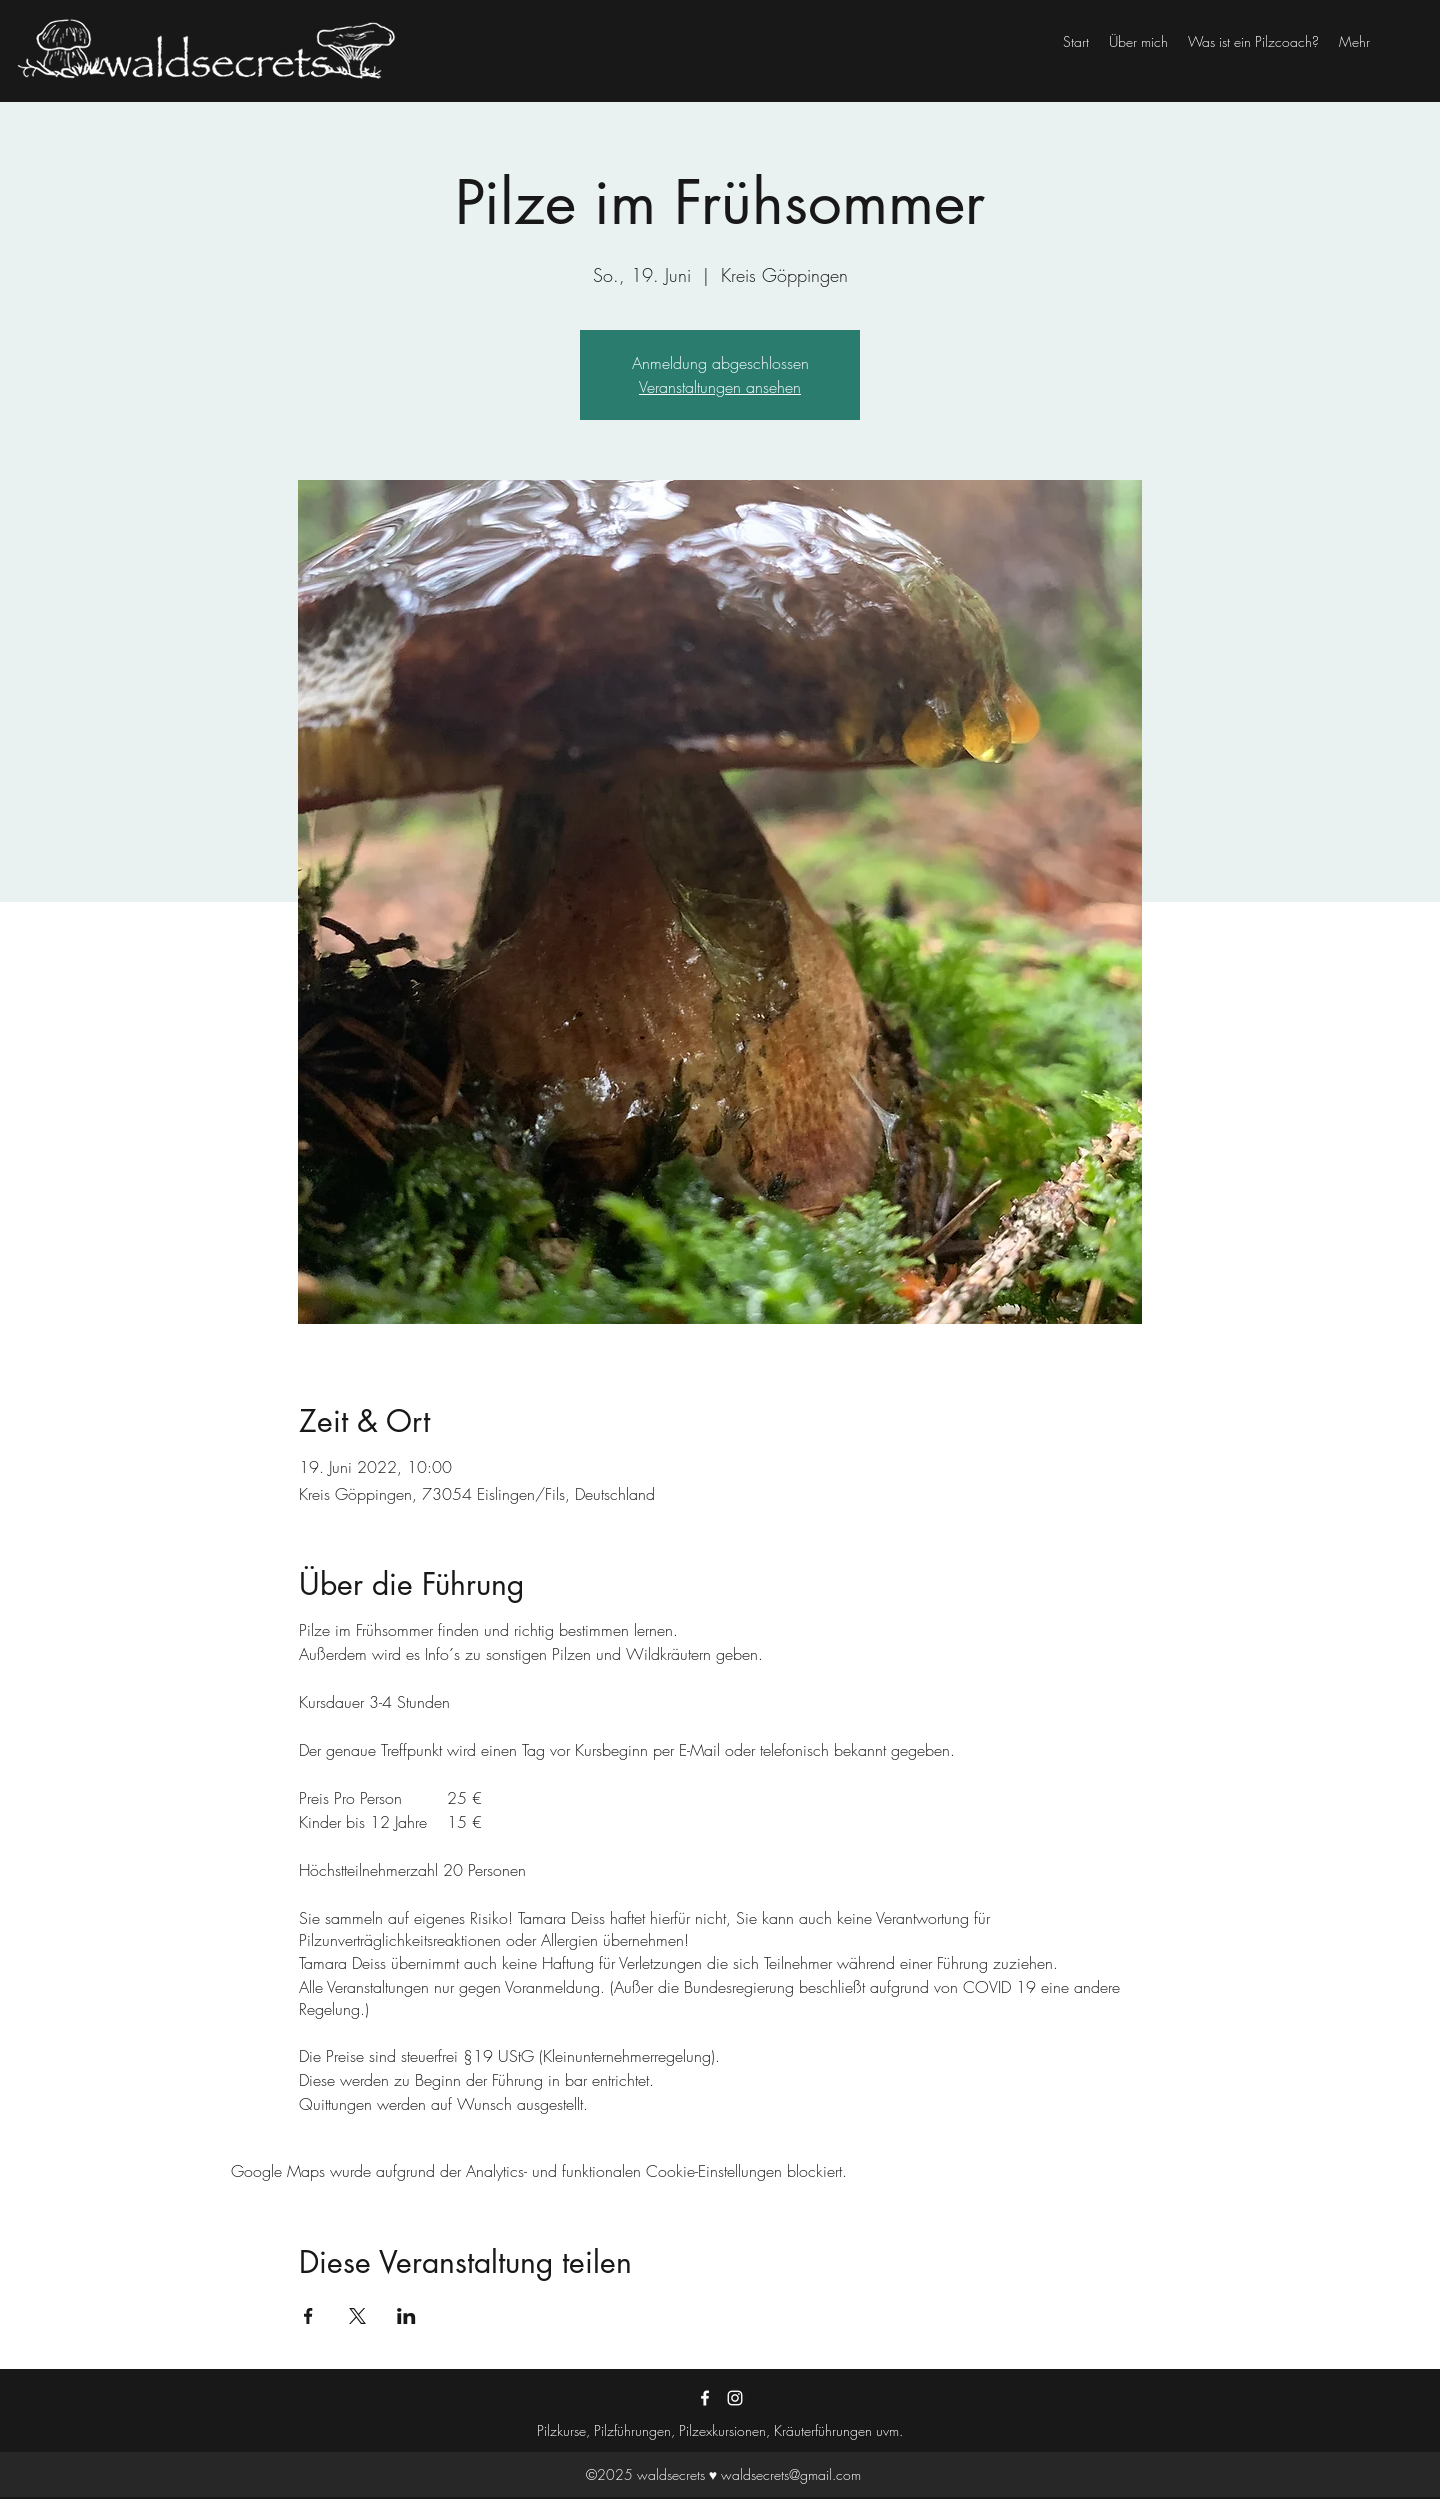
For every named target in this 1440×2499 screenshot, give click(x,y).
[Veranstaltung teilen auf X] (357, 2316)
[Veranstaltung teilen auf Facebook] (308, 2316)
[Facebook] (705, 2398)
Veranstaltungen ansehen (720, 387)
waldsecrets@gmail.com (791, 2474)
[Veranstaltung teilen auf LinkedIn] (406, 2316)
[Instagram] (735, 2398)
